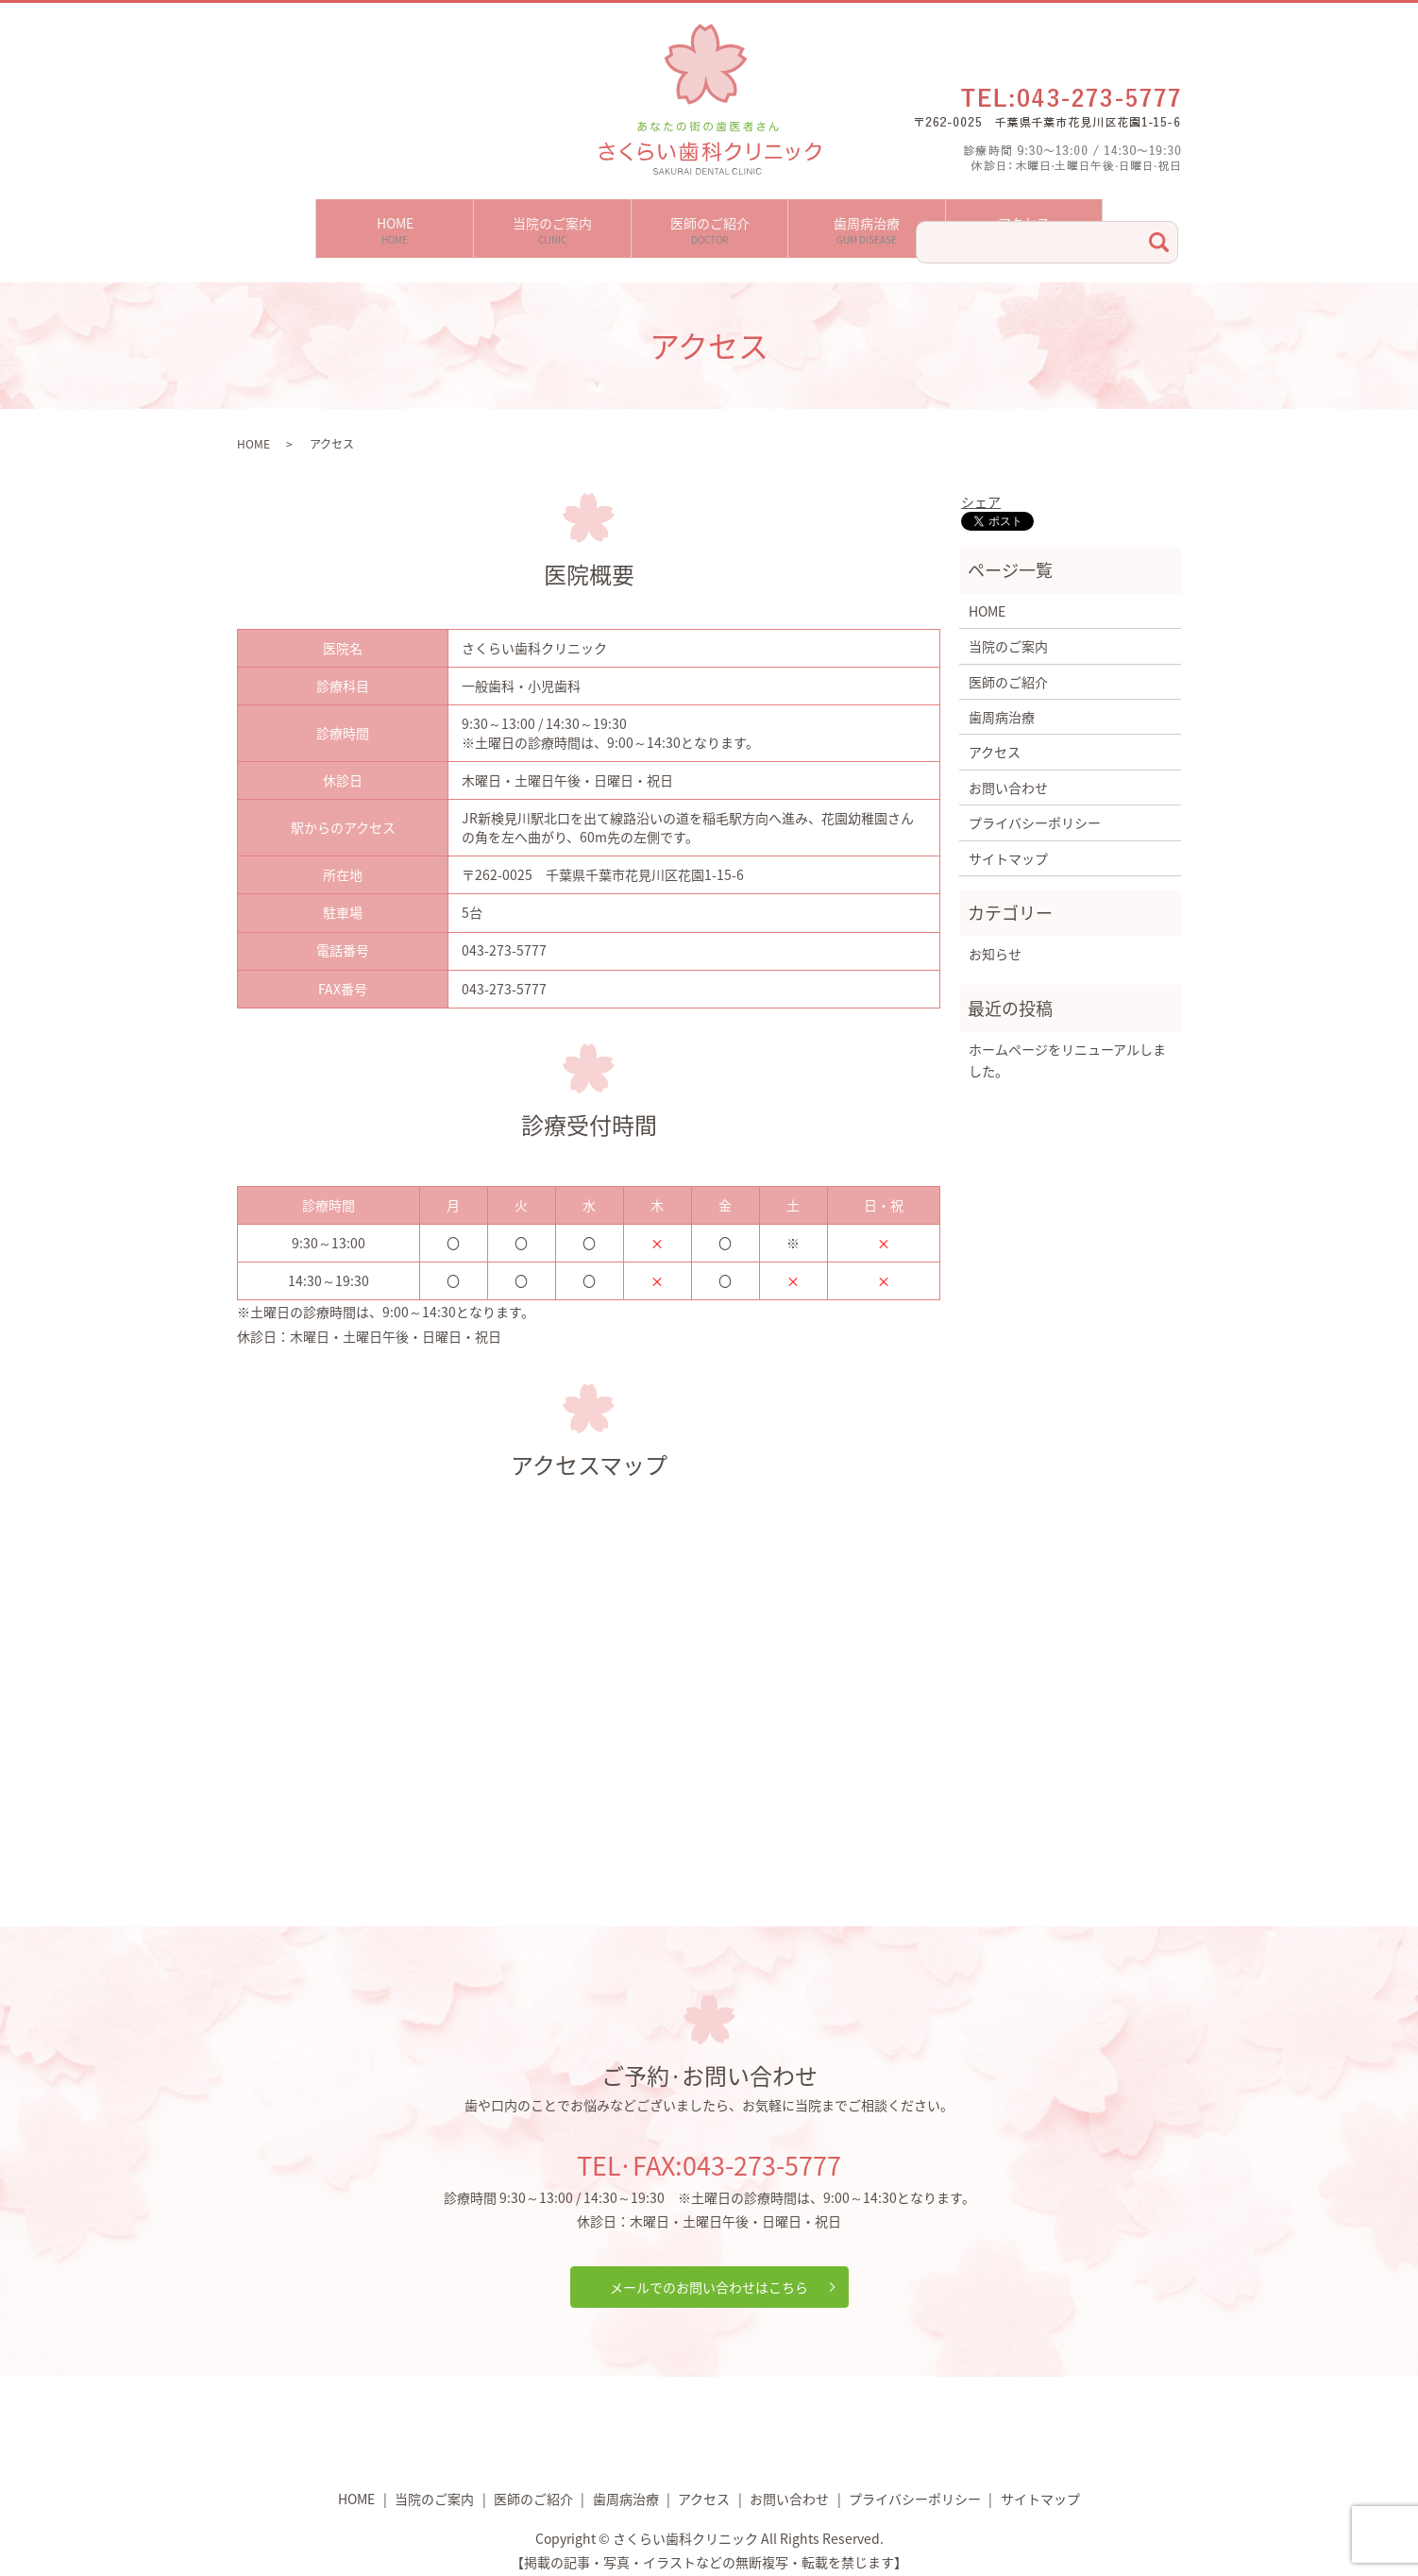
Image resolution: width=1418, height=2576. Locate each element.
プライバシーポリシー (1035, 811)
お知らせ (995, 943)
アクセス (1024, 223)
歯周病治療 (866, 223)
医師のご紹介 (710, 223)
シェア (981, 491)
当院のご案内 (552, 223)
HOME (394, 223)
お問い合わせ (1008, 776)
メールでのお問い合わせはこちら (709, 2275)
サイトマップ (1008, 847)
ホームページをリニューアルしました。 (1067, 1048)
